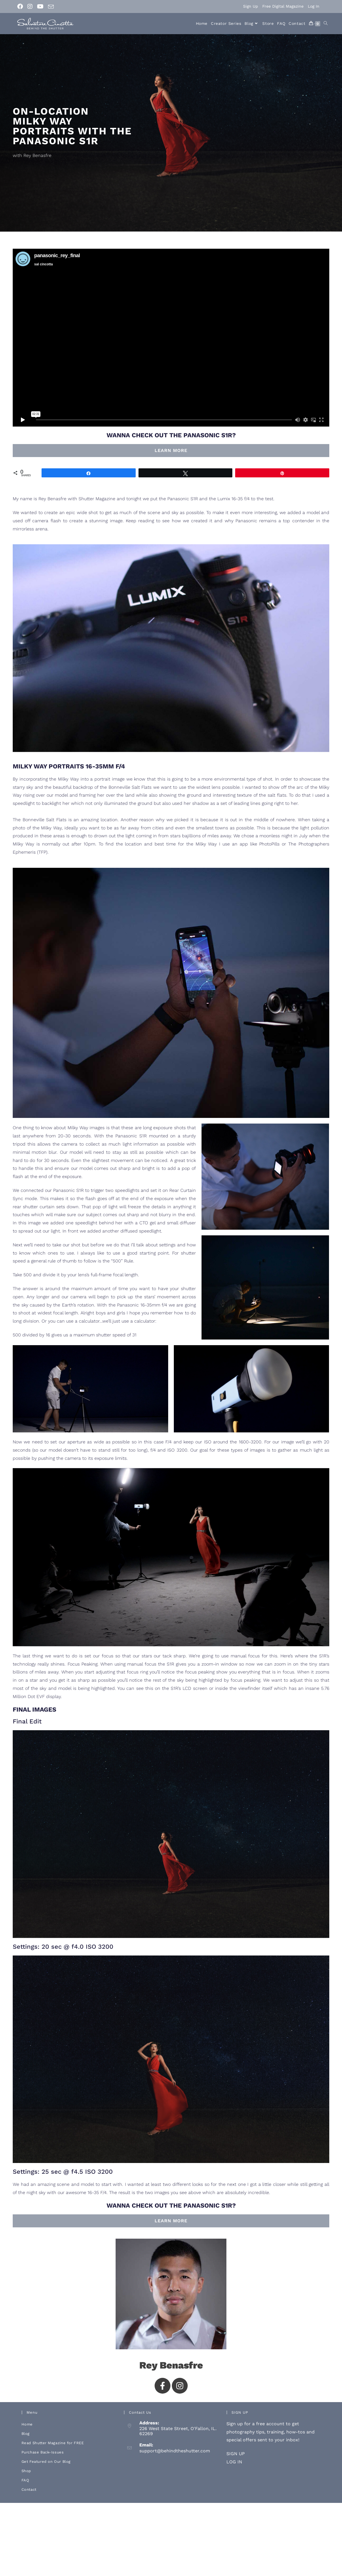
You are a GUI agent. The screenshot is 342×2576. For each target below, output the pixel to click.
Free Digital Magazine (283, 6)
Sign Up (250, 6)
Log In (313, 6)
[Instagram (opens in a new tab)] (30, 6)
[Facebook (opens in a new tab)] (21, 6)
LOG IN (234, 2461)
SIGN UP (235, 2453)
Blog (25, 2433)
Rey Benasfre (171, 2365)
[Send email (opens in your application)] (51, 7)
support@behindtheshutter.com (174, 2450)
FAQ (25, 2480)
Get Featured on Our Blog (46, 2461)
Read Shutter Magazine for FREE (52, 2443)
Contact (28, 2489)
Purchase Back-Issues (42, 2452)
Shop (26, 2471)
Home (27, 2424)
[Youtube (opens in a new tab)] (40, 6)
